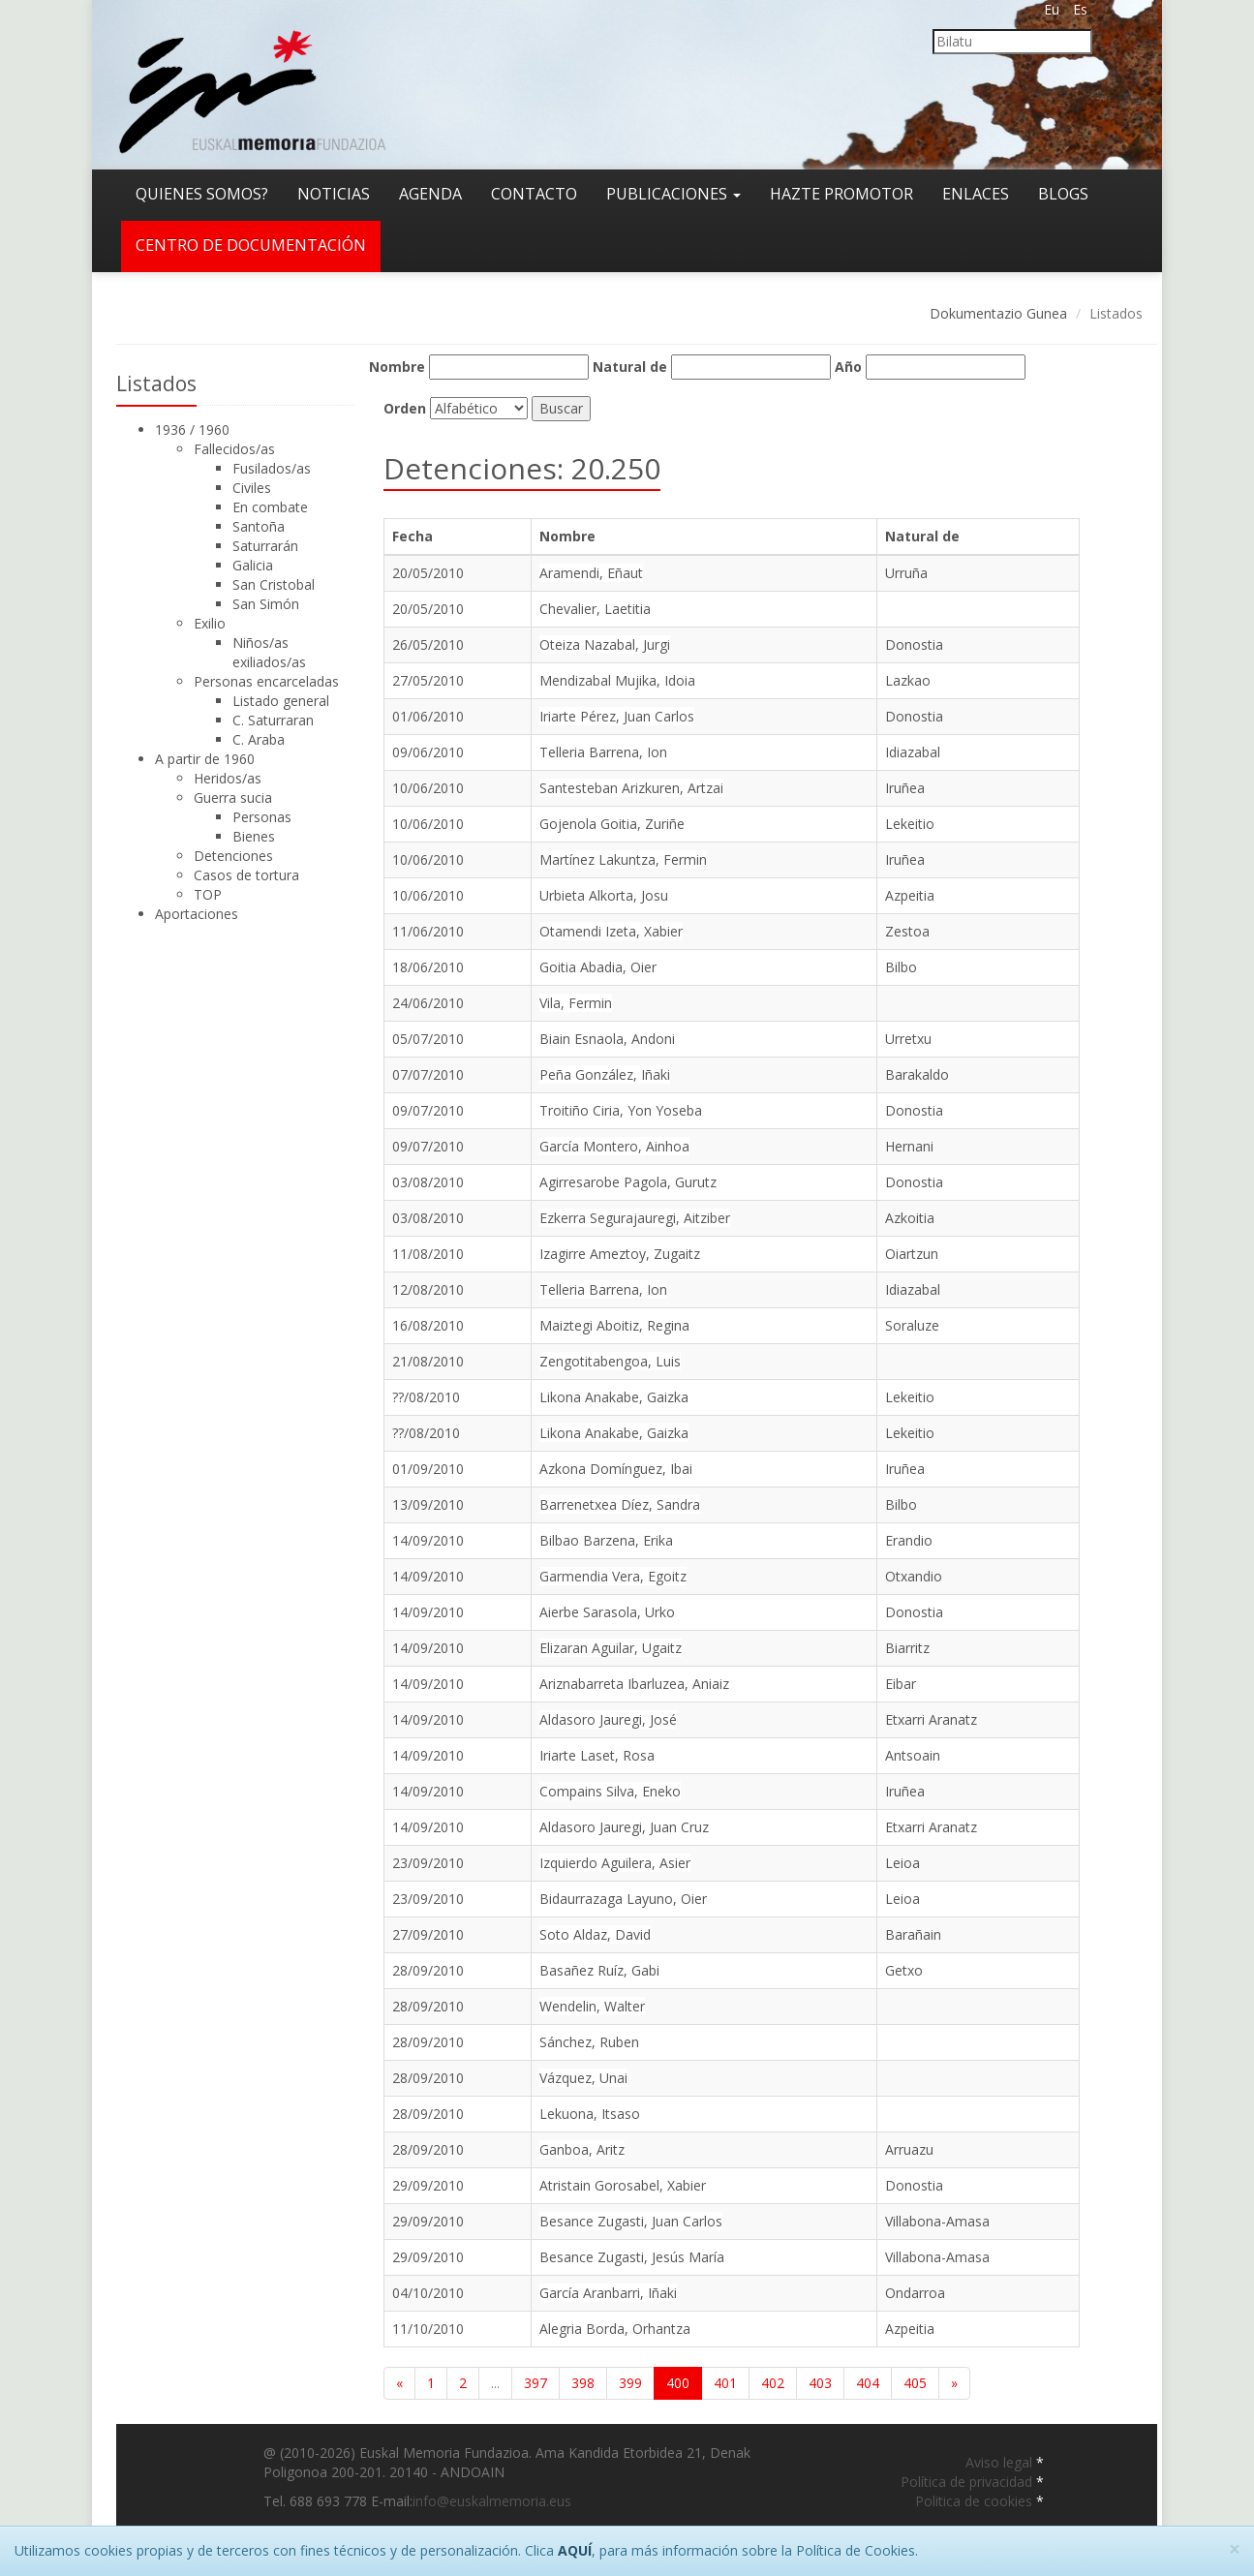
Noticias (333, 193)
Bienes (253, 836)
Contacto (534, 193)
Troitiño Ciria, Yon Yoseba (620, 1110)
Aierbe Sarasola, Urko (607, 1612)
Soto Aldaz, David (595, 1934)
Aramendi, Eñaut (591, 573)
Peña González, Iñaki (604, 1074)
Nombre (397, 366)
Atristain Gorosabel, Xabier (622, 2185)
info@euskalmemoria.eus (492, 2501)
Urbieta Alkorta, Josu (603, 895)
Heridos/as (227, 778)
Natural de (630, 366)
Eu (1051, 9)
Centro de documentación (251, 245)
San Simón (265, 604)
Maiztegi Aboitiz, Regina (614, 1325)
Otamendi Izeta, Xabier (611, 931)
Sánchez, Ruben (589, 2042)
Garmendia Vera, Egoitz (613, 1576)
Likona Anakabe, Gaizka (613, 1397)
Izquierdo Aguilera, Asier (614, 1863)
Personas (261, 817)
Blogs (1063, 193)
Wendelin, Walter (592, 2006)
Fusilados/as (271, 468)
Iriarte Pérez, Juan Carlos (616, 716)
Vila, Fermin (575, 1003)
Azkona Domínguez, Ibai (615, 1468)
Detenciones (233, 855)
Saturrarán (265, 546)
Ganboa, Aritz (582, 2149)
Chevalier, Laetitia (595, 608)
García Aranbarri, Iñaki (608, 2293)
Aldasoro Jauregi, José (608, 1719)
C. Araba (258, 739)
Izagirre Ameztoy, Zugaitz (619, 1253)
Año (848, 366)
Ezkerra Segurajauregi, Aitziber (634, 1218)
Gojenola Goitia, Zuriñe (612, 823)
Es (1080, 9)
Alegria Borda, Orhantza (614, 2328)
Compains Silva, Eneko (610, 1791)
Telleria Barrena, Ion (603, 752)
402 (772, 2383)
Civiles (251, 487)
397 (535, 2383)
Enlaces (975, 193)
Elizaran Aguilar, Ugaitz (610, 1648)
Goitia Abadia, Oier (598, 967)
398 (583, 2383)
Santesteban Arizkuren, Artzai (631, 788)
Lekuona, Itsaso (589, 2113)
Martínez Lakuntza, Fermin (623, 859)
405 (915, 2383)
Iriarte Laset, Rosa (597, 1755)
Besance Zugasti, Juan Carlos (630, 2221)
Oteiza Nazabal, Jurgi (604, 644)
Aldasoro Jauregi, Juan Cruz (624, 1827)
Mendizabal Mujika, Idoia (617, 680)
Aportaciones (196, 914)
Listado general (280, 700)
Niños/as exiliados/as (269, 652)
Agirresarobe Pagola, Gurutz (628, 1182)
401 (725, 2383)
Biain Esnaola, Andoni (607, 1038)
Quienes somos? (202, 193)
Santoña (258, 526)
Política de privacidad (968, 2481)
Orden (404, 408)
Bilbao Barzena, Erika (606, 1540)
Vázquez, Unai (583, 2078)
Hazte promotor (841, 193)
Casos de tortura (246, 875)
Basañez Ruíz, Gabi (599, 1970)
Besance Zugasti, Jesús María (631, 2257)
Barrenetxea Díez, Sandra (619, 1504)
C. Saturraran (273, 720)
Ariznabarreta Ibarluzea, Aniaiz (634, 1683)
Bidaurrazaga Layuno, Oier (623, 1898)
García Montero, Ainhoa (614, 1146)
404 (867, 2383)
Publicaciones (673, 193)
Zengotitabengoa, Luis (610, 1361)
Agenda (430, 193)
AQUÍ (575, 2550)
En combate (270, 507)
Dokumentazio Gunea (998, 313)
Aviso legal (1000, 2462)
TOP (208, 894)
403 (820, 2383)
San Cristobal (273, 584)
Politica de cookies (975, 2501)
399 (630, 2383)
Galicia (252, 565)
